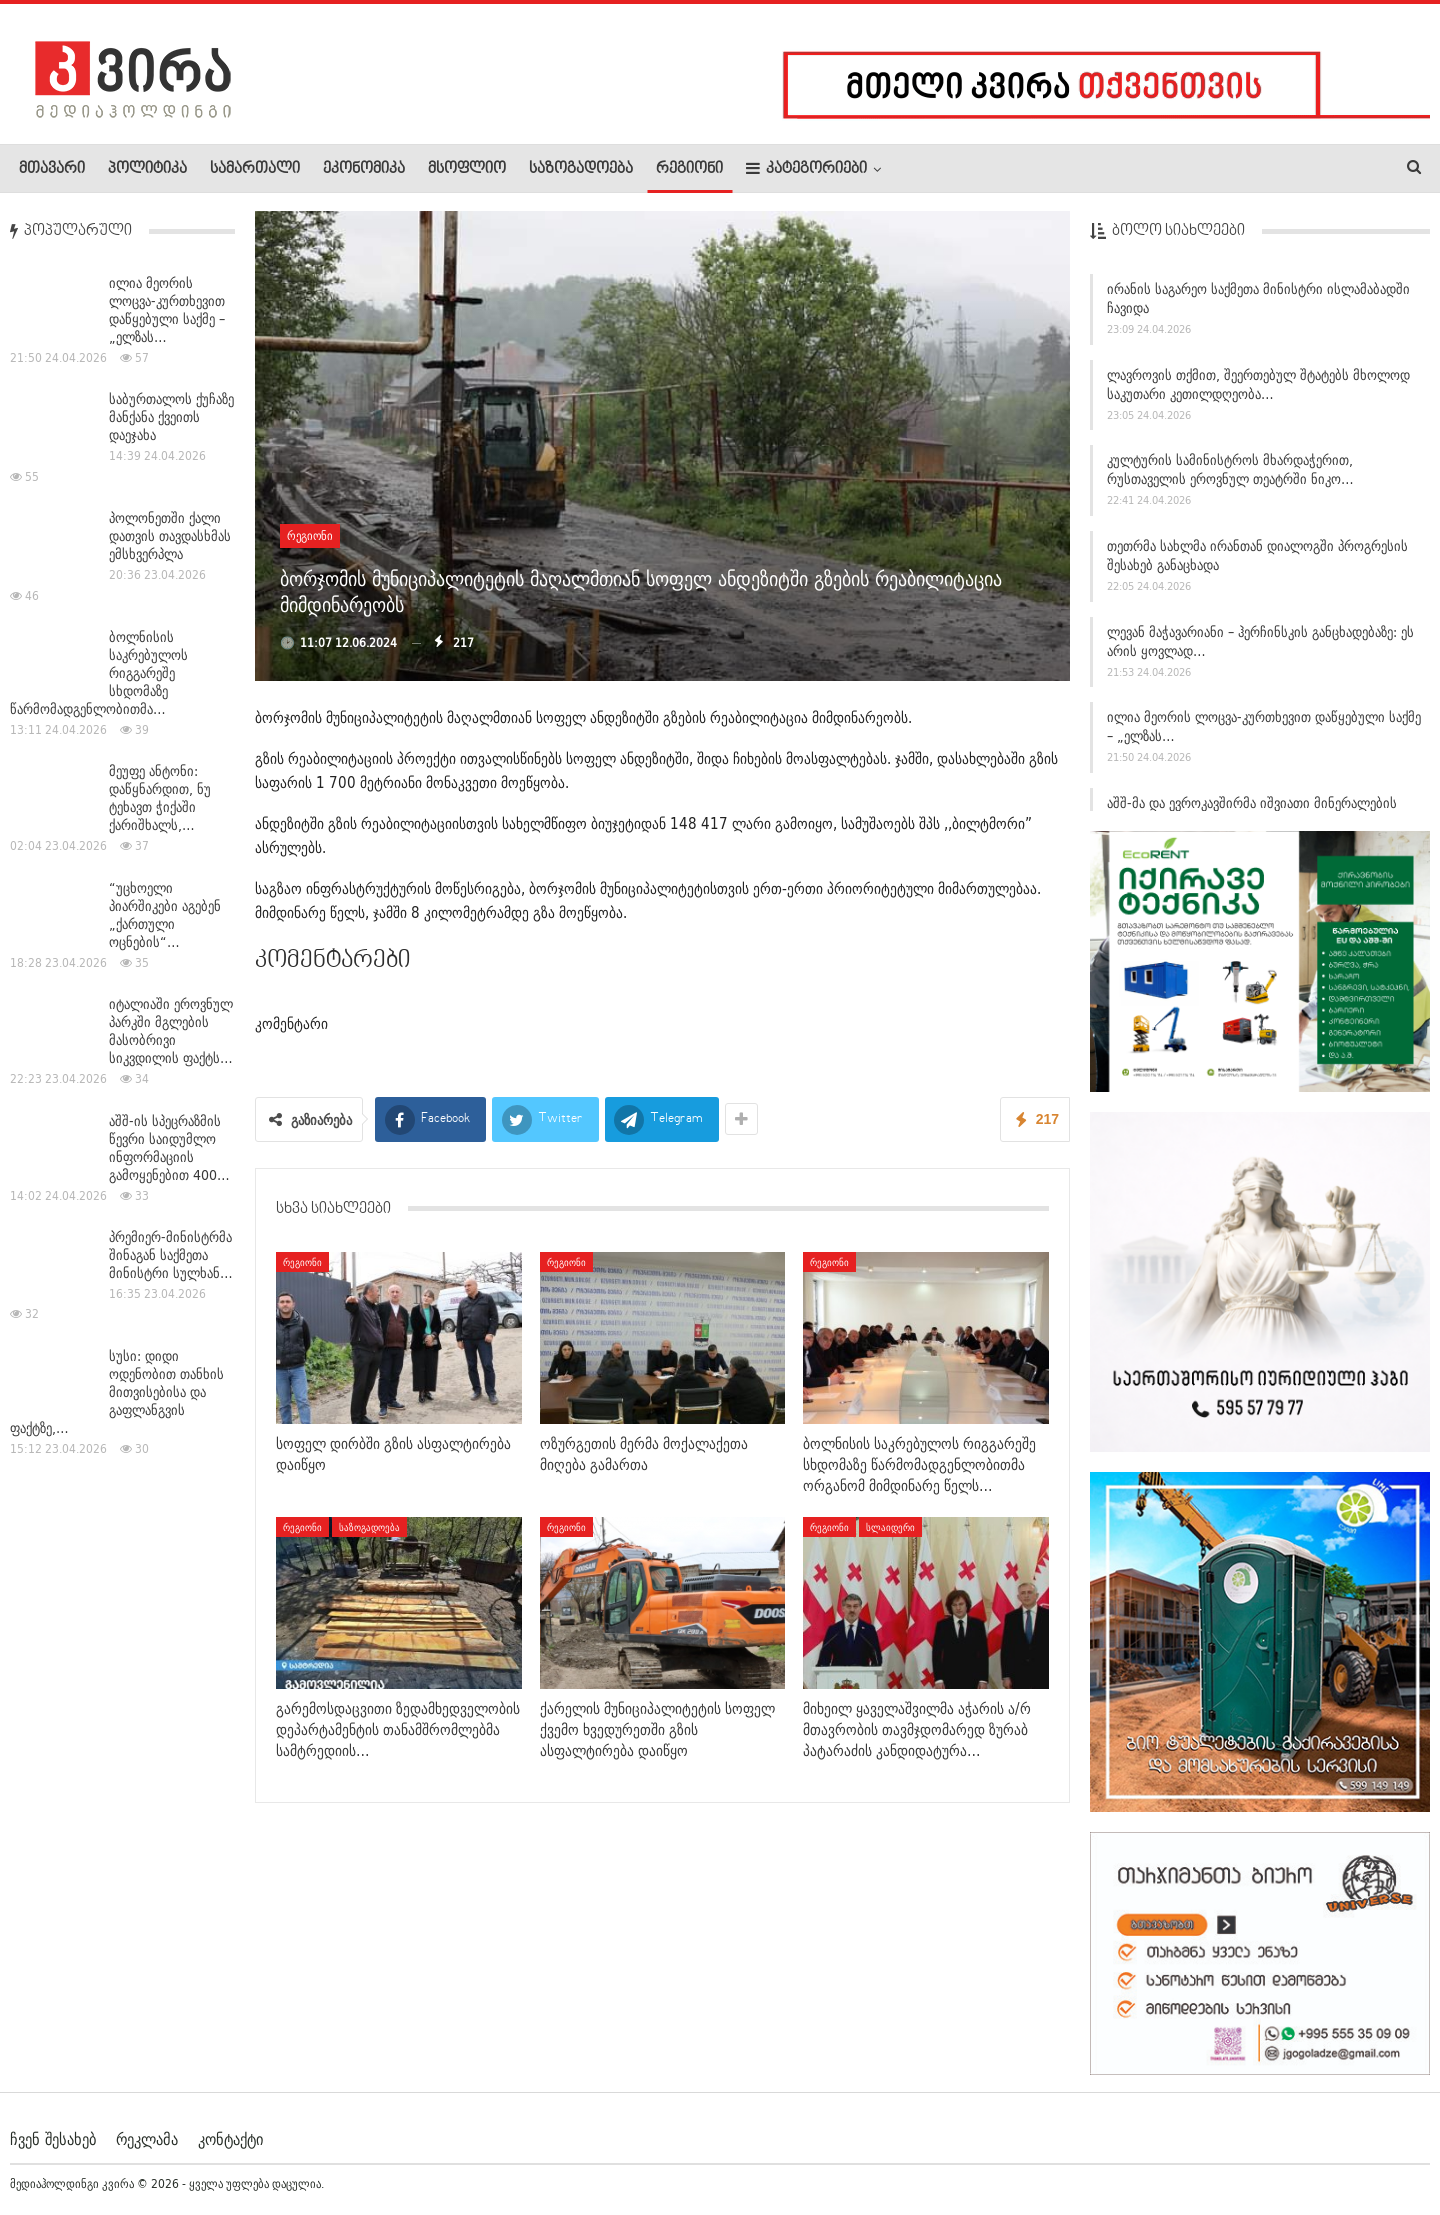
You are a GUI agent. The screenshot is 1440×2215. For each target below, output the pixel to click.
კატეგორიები (806, 168)
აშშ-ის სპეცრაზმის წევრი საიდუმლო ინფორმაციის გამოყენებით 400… (169, 1148)
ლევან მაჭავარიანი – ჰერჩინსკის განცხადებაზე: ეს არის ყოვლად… (1260, 648)
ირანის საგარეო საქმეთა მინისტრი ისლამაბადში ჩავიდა (1258, 305)
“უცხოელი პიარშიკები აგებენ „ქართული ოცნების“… (165, 915)
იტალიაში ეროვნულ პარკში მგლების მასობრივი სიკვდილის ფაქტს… (171, 1031)
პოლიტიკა (147, 169)
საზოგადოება (581, 169)
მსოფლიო (467, 169)
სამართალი (255, 169)
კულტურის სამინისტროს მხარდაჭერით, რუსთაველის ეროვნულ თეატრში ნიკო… (1230, 477)
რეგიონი (689, 169)
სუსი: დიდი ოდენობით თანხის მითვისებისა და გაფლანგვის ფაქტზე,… (117, 1392)
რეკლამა (147, 2139)
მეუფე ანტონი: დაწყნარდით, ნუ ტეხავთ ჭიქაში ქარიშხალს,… (160, 798)
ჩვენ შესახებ (53, 2139)
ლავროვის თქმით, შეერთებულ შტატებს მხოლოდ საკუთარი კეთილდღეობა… (1258, 391)
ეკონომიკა (364, 169)
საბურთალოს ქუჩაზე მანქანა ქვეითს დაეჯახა (171, 417)
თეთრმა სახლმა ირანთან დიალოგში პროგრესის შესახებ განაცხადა (1257, 562)
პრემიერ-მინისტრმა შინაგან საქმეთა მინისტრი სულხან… (171, 1255)
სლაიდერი (890, 1527)
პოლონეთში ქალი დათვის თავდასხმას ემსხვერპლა (170, 536)
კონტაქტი (230, 2139)
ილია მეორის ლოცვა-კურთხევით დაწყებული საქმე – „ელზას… (1264, 734)
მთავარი (52, 169)
